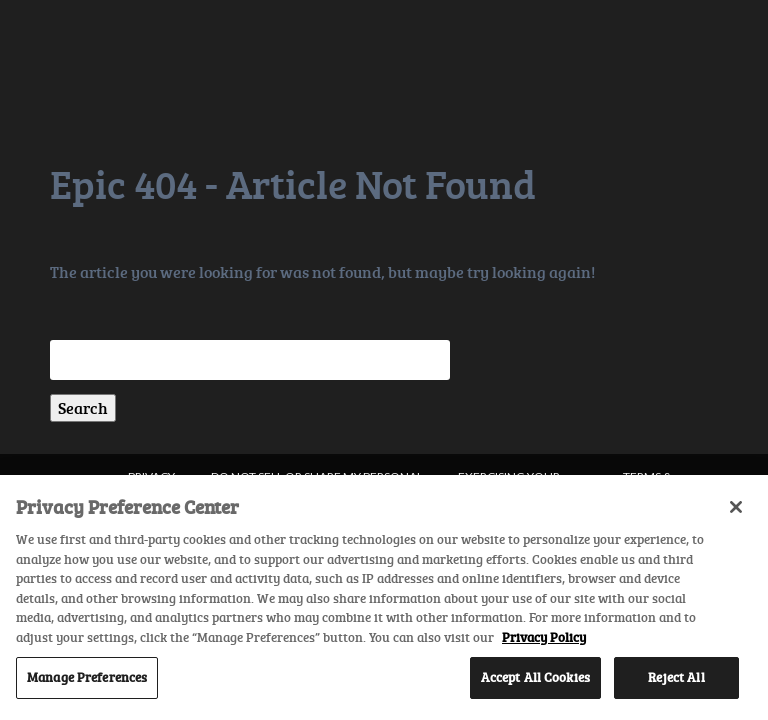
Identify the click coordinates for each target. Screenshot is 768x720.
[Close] (736, 507)
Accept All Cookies (535, 677)
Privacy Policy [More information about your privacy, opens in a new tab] (544, 637)
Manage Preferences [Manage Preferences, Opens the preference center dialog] (87, 677)
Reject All (676, 677)
